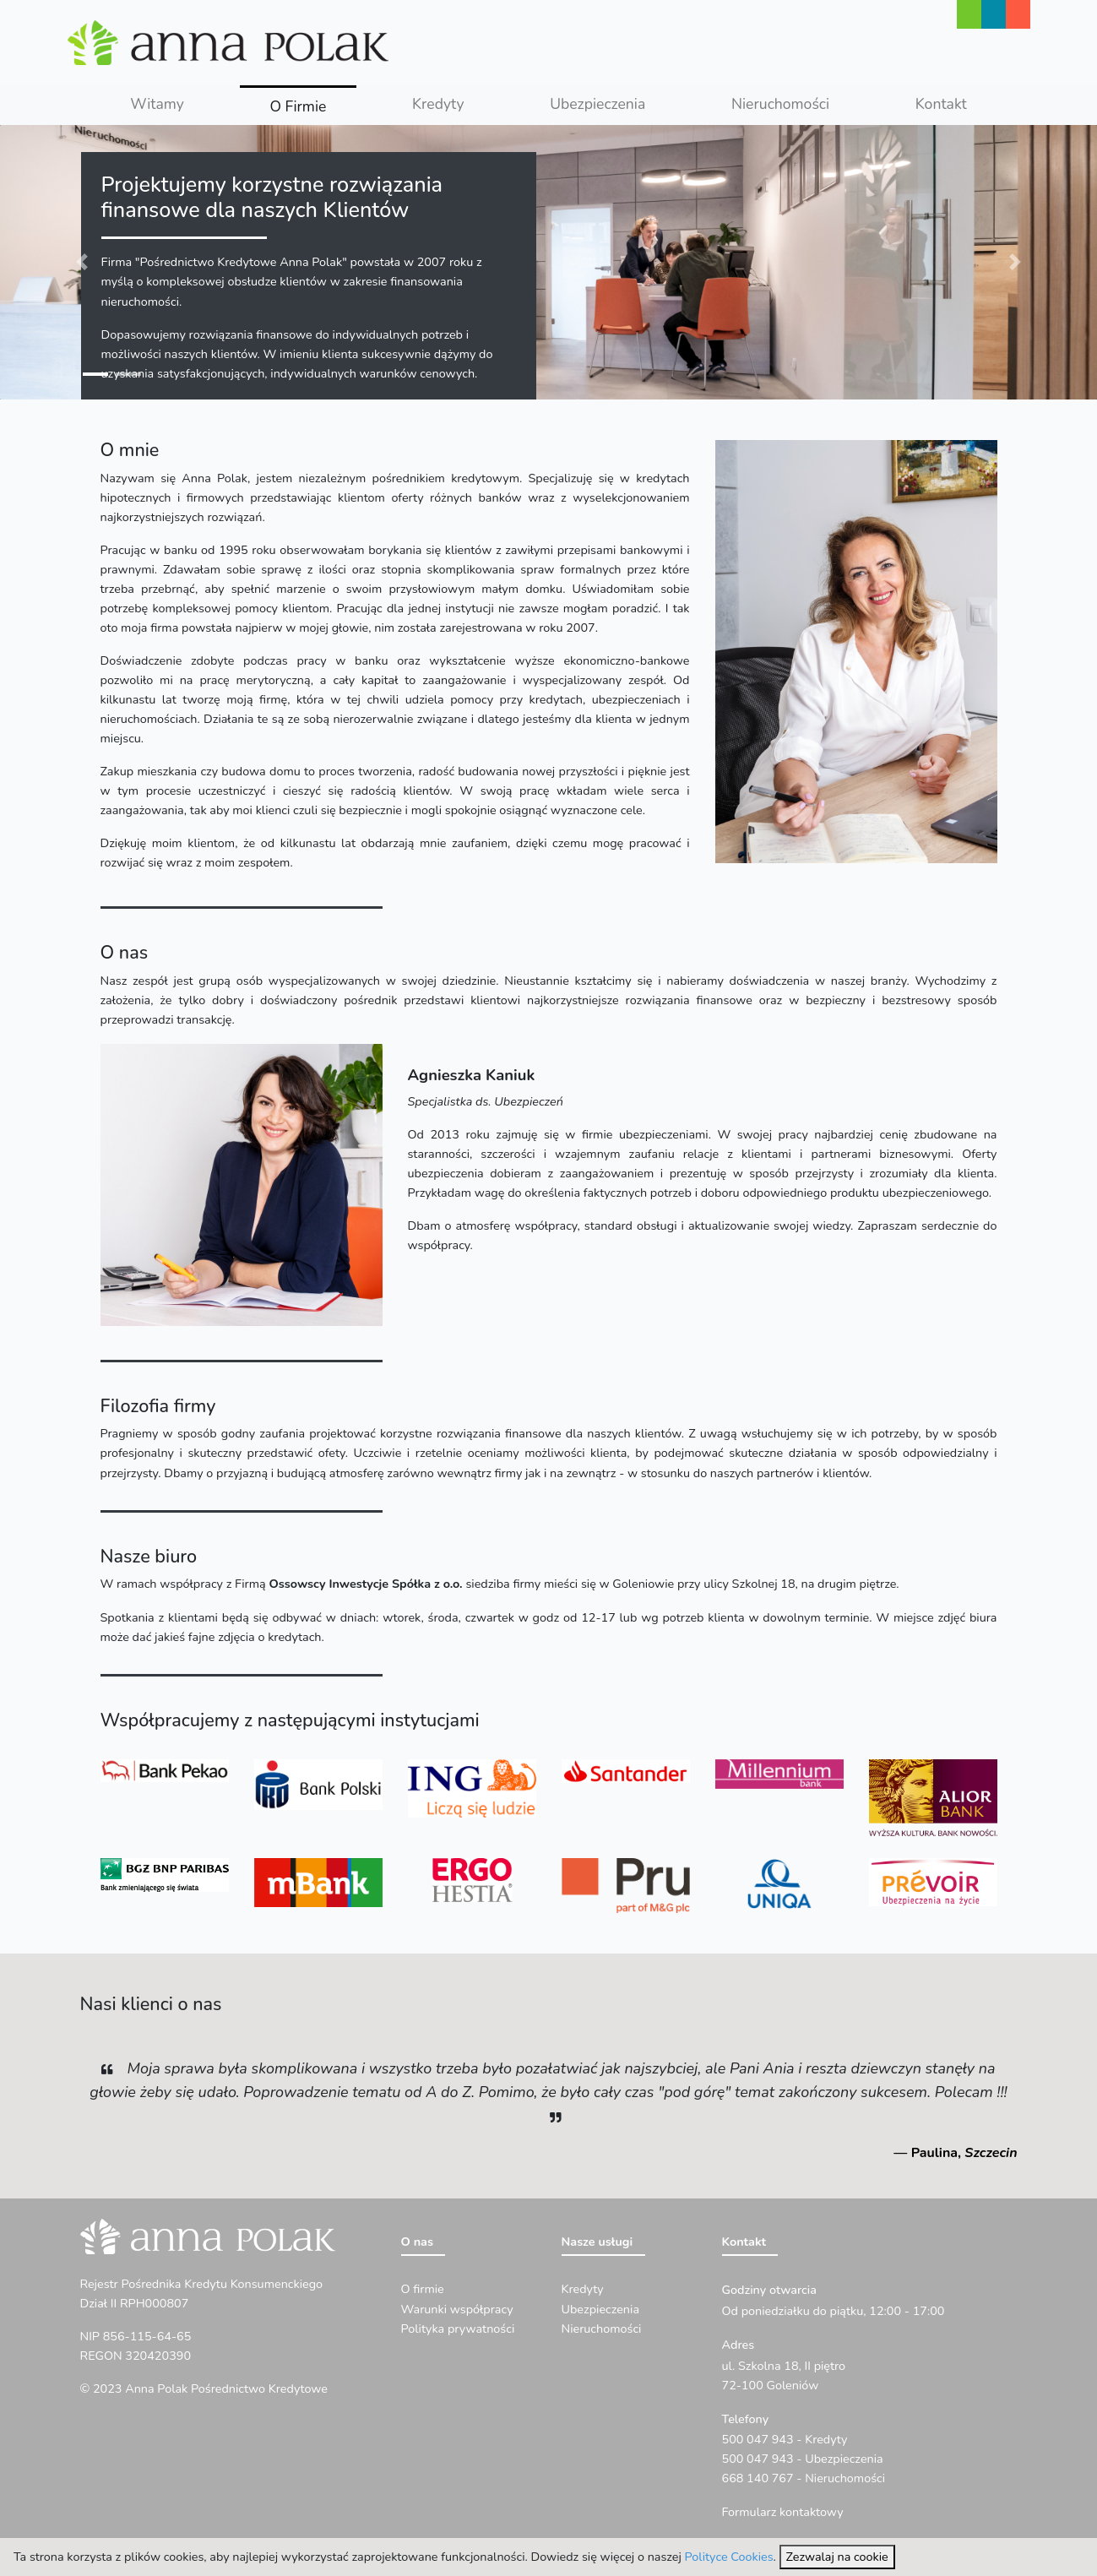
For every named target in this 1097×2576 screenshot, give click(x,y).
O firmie (422, 2288)
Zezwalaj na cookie (837, 2556)
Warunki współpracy (457, 2309)
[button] (82, 262)
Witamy (156, 104)
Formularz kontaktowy (783, 2511)
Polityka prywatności (458, 2328)
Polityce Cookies (729, 2556)
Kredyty (438, 104)
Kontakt (941, 104)
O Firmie (312, 105)
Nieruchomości (780, 104)
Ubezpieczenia (597, 104)
